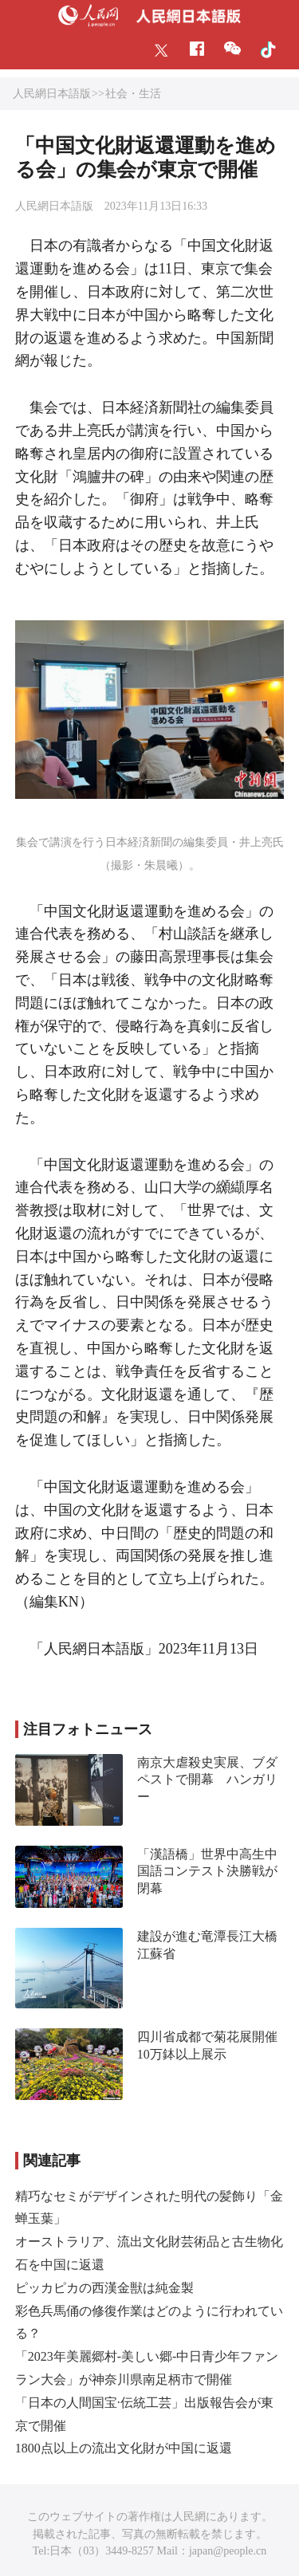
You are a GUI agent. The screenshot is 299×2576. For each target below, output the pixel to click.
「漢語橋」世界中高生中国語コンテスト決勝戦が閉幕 (207, 1871)
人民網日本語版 (52, 94)
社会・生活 (133, 94)
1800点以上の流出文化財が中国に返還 (123, 2448)
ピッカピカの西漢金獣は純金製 (104, 2288)
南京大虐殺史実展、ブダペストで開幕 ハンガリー (207, 1779)
